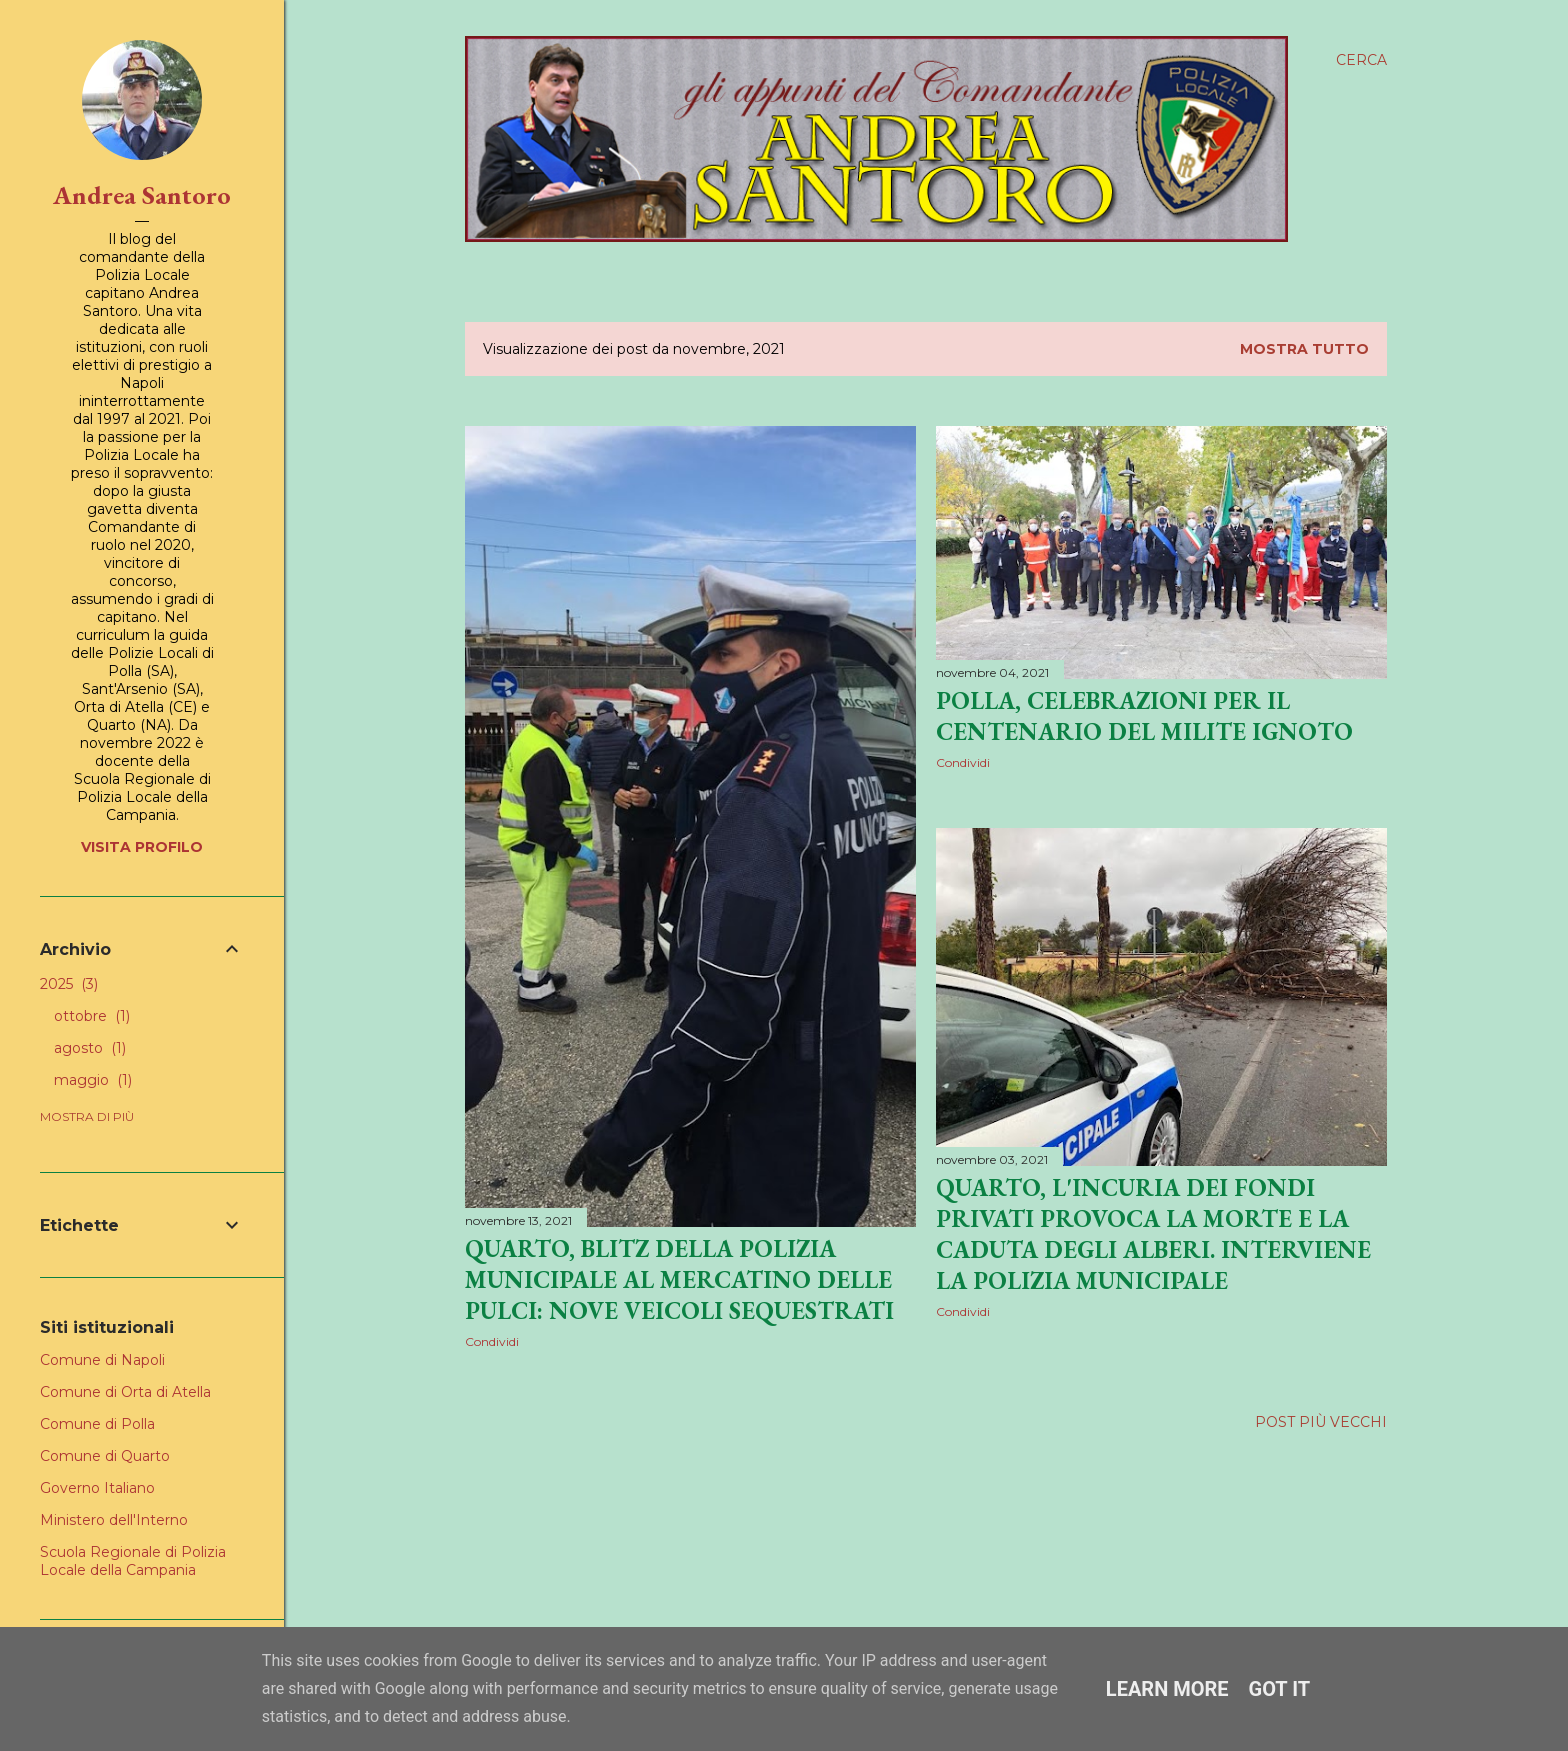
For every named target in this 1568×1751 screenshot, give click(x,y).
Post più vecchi (1321, 1422)
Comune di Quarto (105, 1456)
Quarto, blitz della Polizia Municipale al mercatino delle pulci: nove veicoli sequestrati (679, 1279)
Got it (1280, 1689)
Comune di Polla (97, 1424)
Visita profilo (142, 847)
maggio (93, 1080)
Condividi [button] (492, 1341)
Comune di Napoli (102, 1360)
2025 (69, 984)
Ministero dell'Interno (114, 1520)
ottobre (92, 1016)
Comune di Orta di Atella (125, 1392)
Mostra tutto (1304, 349)
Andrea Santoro (142, 195)
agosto (90, 1048)
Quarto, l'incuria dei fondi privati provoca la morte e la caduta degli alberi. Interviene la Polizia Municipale (1153, 1234)
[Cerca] (1361, 60)
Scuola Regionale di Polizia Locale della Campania (133, 1561)
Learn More (1167, 1689)
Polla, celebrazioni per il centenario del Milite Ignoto (1144, 716)
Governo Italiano (97, 1488)
